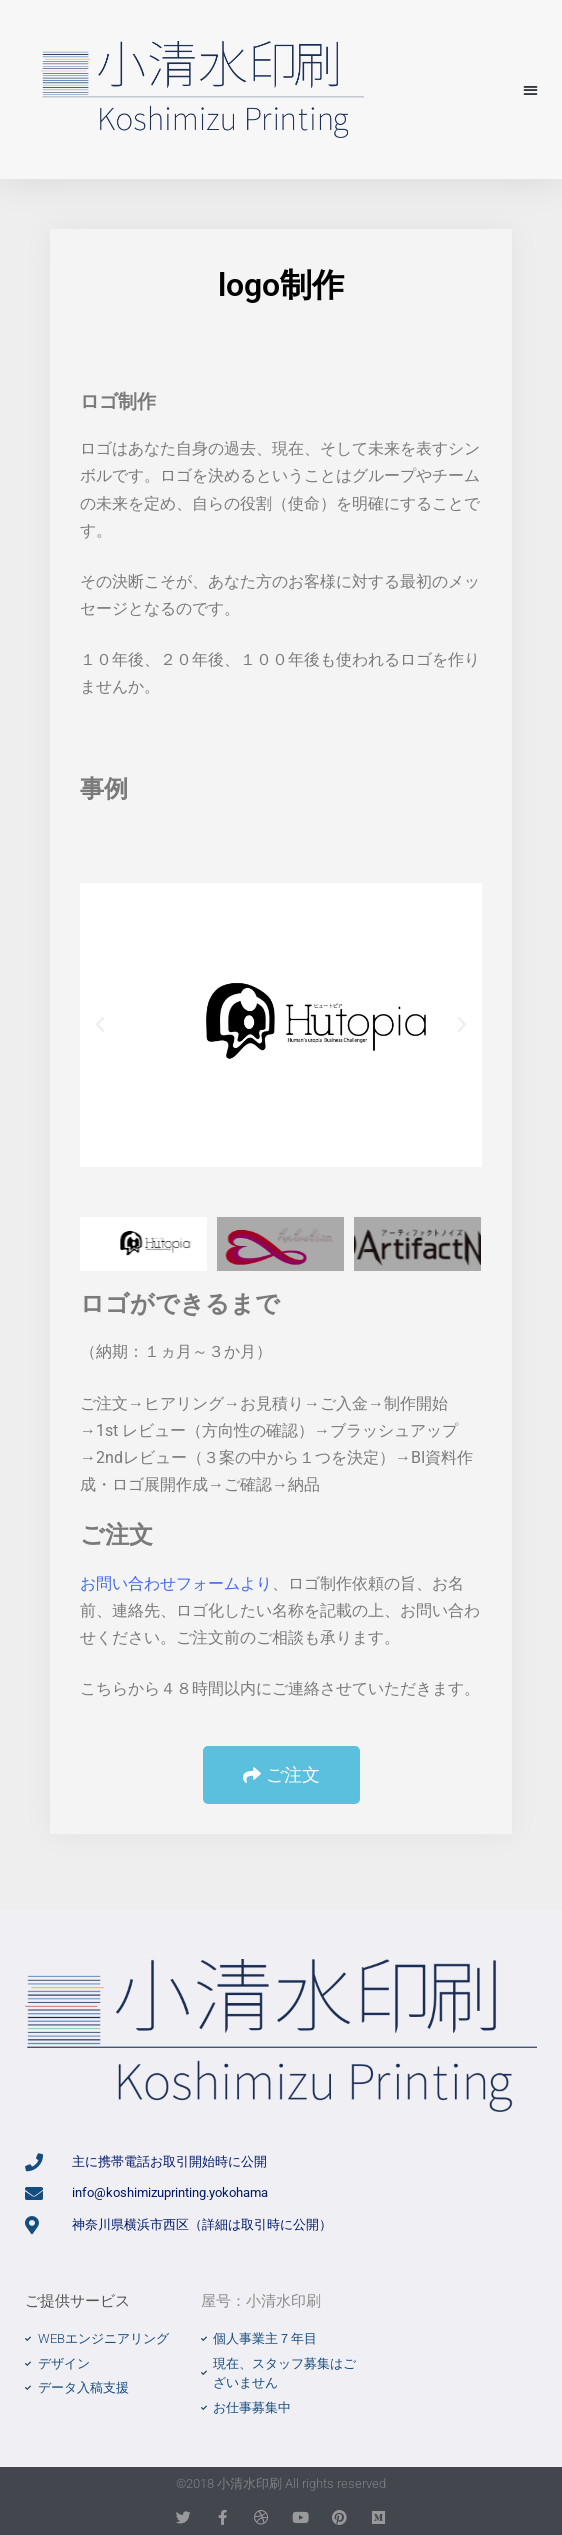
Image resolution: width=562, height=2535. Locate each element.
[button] (530, 89)
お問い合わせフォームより (176, 1583)
